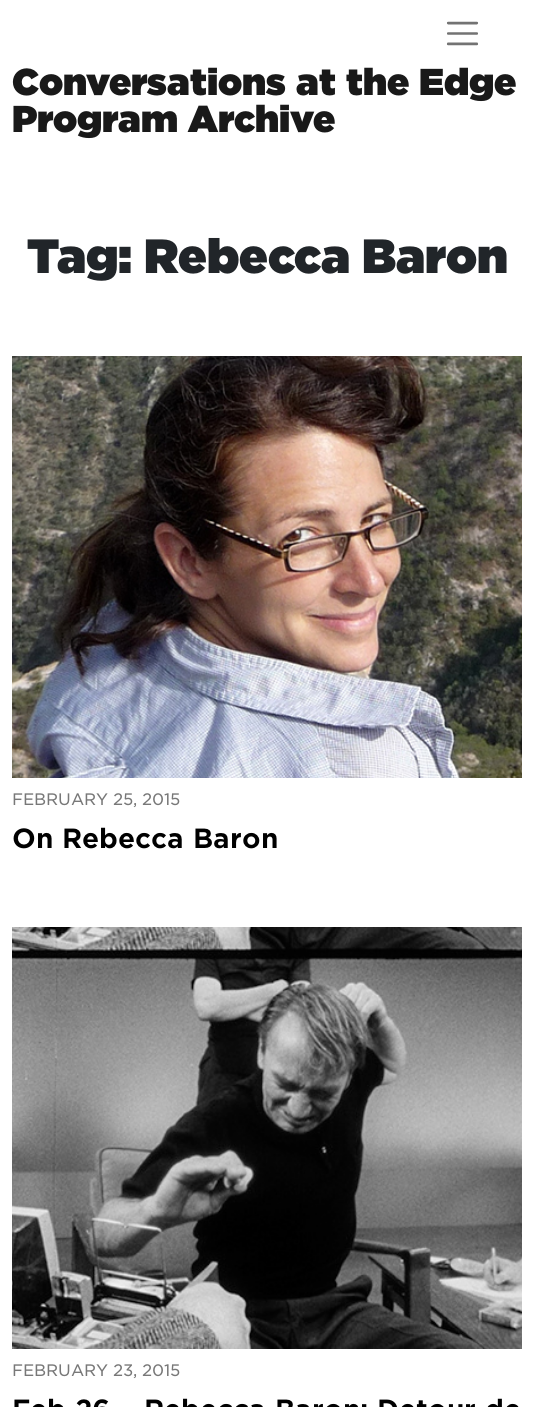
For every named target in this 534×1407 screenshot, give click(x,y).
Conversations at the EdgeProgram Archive (264, 100)
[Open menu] (462, 33)
